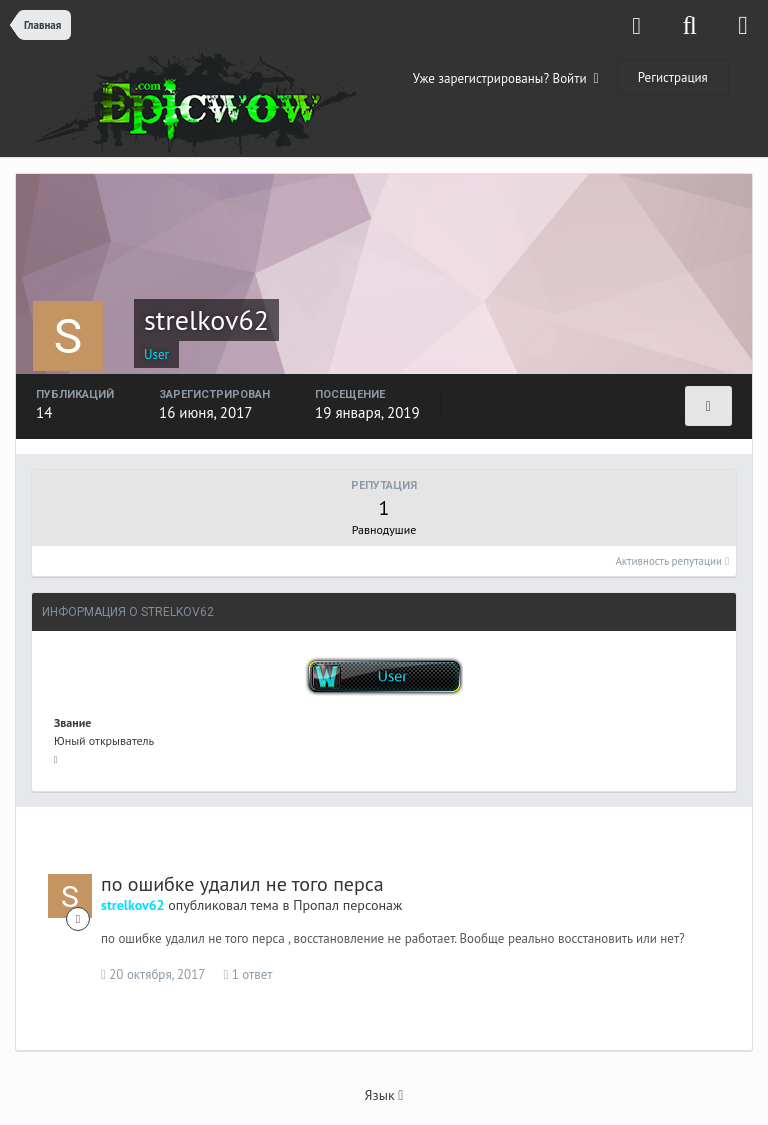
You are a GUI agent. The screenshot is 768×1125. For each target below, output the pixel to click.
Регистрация (673, 77)
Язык (384, 1095)
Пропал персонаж (347, 905)
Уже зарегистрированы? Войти (506, 78)
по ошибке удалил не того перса (242, 884)
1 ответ (248, 974)
